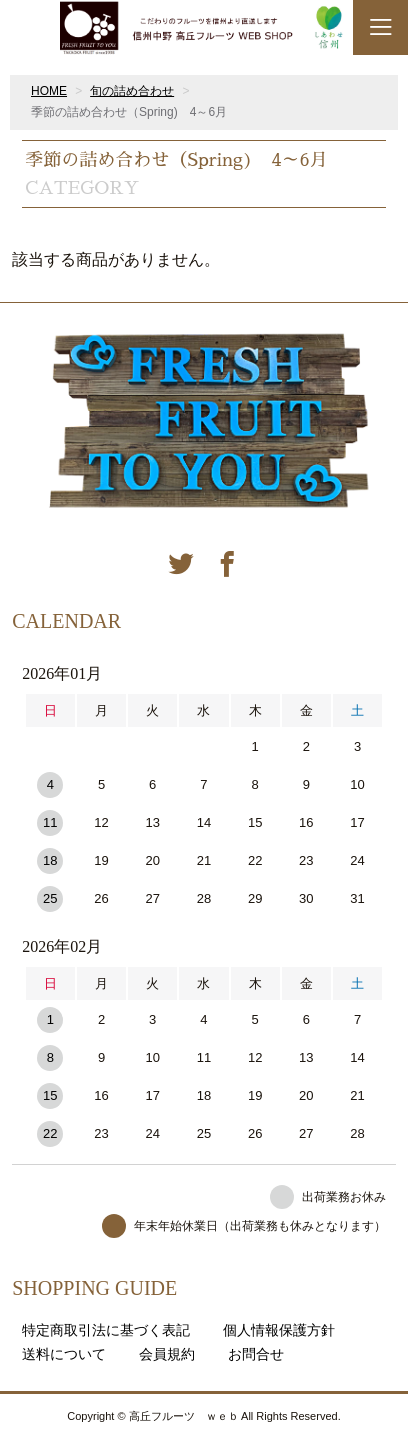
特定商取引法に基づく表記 (106, 1330)
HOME (49, 91)
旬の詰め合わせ (132, 91)
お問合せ (256, 1354)
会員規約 (167, 1354)
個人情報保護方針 (279, 1330)
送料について (64, 1354)
